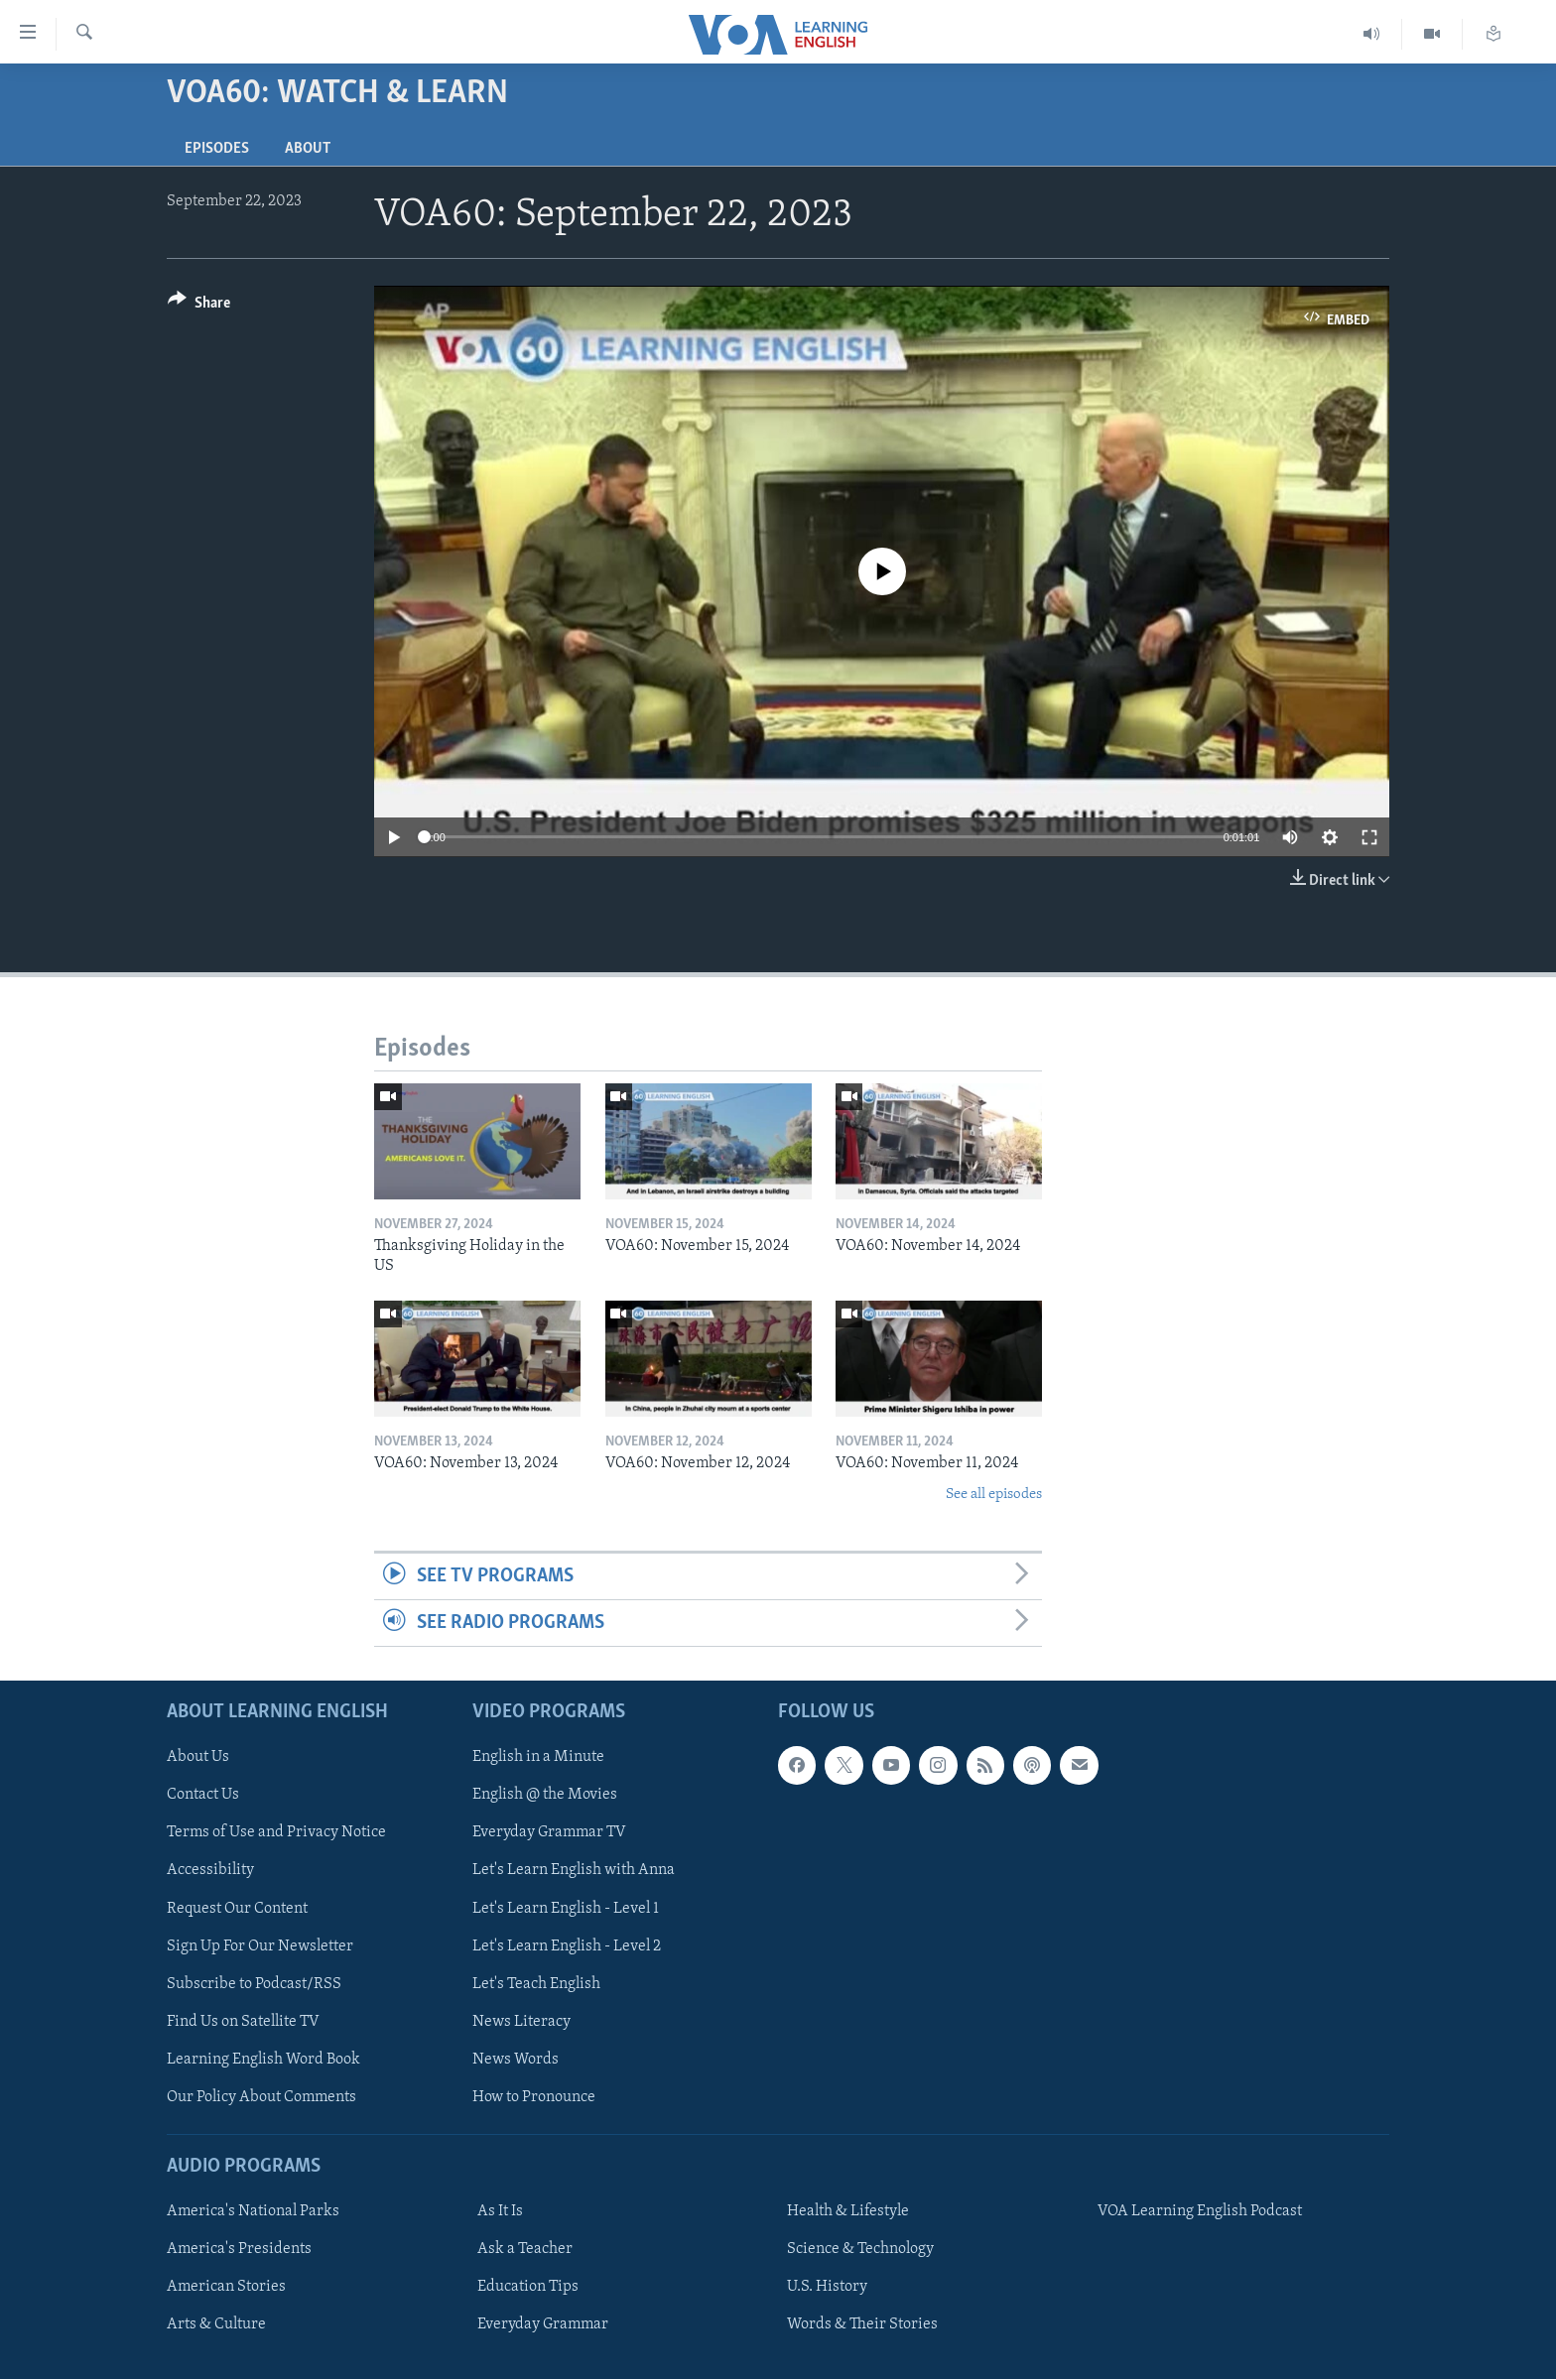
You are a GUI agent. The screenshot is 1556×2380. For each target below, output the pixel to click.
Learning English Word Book (263, 2059)
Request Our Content (237, 1909)
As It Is (500, 2212)
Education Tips (528, 2288)
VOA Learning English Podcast (1200, 2212)
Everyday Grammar (542, 2325)
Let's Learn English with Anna (573, 1871)
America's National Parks (253, 2212)
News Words (515, 2059)
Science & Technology (860, 2250)
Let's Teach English (536, 1984)
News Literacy (521, 2022)
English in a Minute (538, 1758)
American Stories (226, 2288)
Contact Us (203, 1796)
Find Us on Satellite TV (243, 2022)
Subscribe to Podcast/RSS (254, 1984)
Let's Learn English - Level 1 (565, 1909)
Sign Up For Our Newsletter (260, 1946)
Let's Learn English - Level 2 (566, 1946)
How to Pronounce (533, 2097)
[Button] (199, 306)
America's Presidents (239, 2250)
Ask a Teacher (525, 2250)
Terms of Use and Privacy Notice (276, 1833)
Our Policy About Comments (261, 2097)
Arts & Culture (216, 2325)
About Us (198, 1758)
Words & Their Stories (862, 2325)
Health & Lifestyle (848, 2212)
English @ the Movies (544, 1796)
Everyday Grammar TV (549, 1833)
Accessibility (210, 1871)
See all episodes (994, 1494)
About (307, 149)
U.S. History (827, 2288)
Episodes (217, 149)
